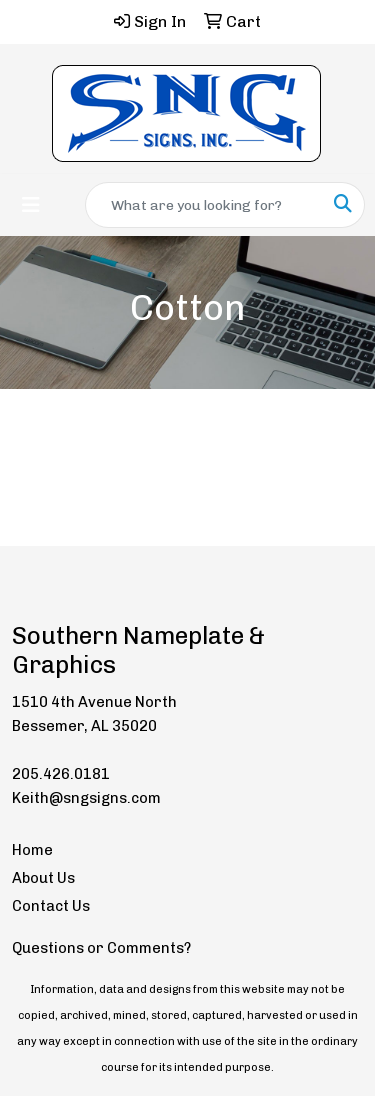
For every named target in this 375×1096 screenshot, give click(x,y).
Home (32, 850)
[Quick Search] (204, 205)
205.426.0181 (61, 774)
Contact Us (51, 906)
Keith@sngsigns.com (86, 798)
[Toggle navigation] (31, 205)
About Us (43, 878)
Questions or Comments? (101, 948)
